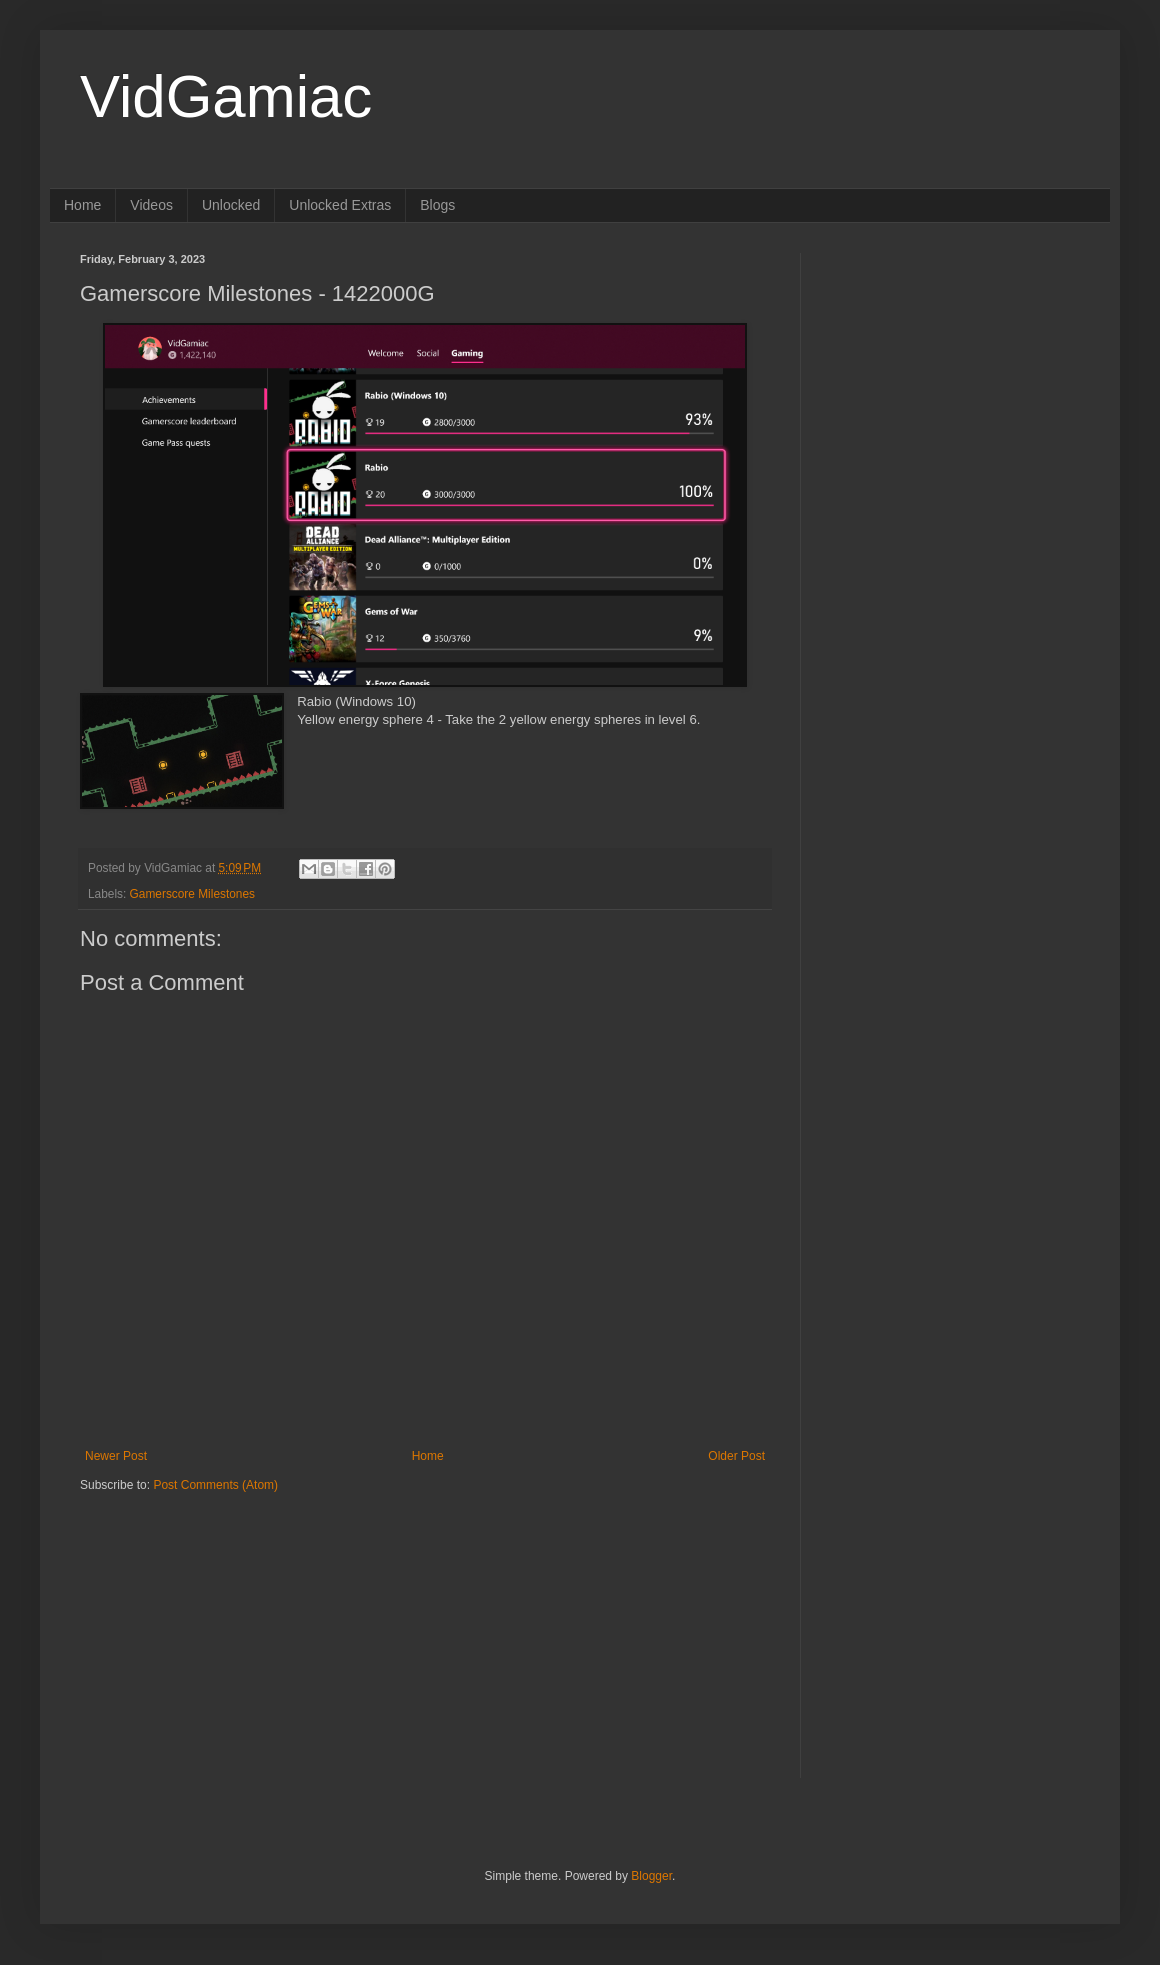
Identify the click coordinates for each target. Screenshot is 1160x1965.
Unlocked (231, 205)
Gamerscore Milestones (192, 894)
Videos (151, 205)
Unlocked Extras (340, 205)
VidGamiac (226, 96)
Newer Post (116, 1456)
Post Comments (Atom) (215, 1485)
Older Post (736, 1456)
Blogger (651, 1876)
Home (82, 205)
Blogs (437, 205)
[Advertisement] (205, 1618)
